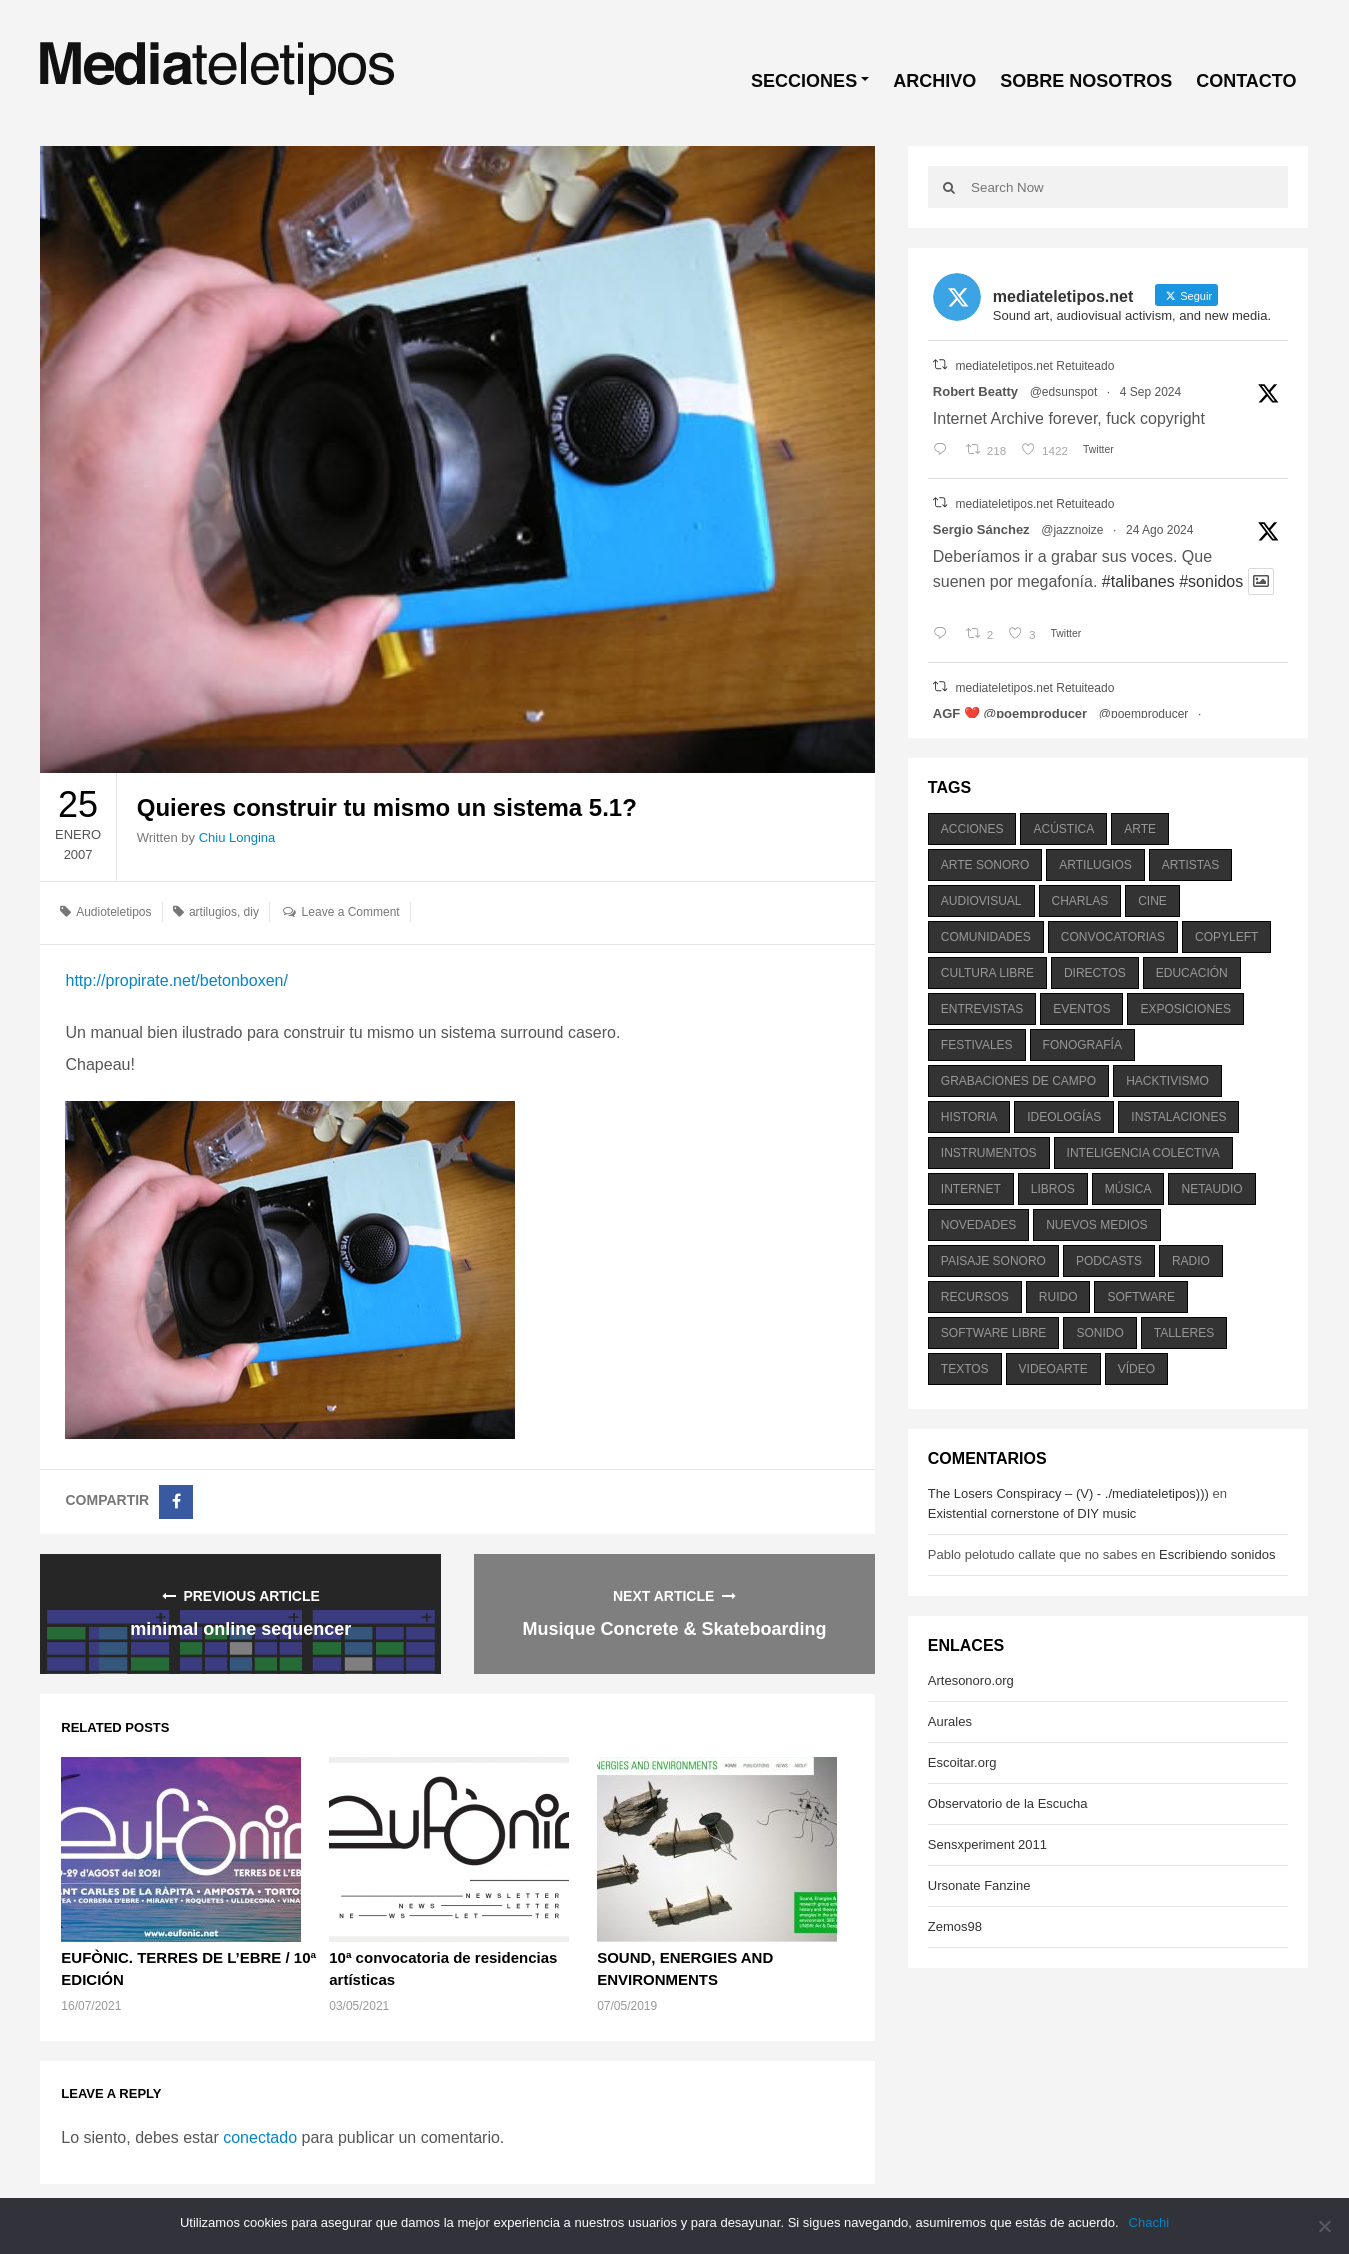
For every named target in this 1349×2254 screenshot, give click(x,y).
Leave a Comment (351, 912)
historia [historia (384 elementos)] (969, 1117)
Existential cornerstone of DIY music (1032, 1513)
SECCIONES (804, 81)
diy (251, 912)
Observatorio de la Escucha (1008, 1803)
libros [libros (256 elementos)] (1053, 1189)
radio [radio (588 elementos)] (1191, 1261)
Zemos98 (955, 1926)
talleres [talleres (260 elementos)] (1184, 1333)
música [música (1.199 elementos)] (1128, 1189)
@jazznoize (1072, 530)
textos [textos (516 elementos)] (965, 1369)
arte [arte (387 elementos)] (1140, 829)
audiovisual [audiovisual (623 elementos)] (981, 901)
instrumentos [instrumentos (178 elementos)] (989, 1153)
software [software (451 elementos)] (1141, 1297)
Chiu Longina (237, 837)
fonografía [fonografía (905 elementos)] (1082, 1045)
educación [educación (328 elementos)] (1192, 973)
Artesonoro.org (971, 1680)
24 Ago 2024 (1159, 530)
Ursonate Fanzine (979, 1885)
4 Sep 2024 (1150, 392)
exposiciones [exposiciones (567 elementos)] (1185, 1009)
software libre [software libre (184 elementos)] (994, 1333)
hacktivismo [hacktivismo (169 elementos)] (1167, 1081)
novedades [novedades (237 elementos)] (978, 1225)
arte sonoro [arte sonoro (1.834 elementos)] (985, 865)
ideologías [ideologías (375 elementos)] (1064, 1117)
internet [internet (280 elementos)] (971, 1189)
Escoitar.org (962, 1762)
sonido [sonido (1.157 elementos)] (1099, 1333)
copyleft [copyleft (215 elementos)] (1226, 937)
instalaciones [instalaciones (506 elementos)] (1178, 1117)
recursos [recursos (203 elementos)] (975, 1297)
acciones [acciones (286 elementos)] (972, 829)
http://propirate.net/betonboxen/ (176, 980)
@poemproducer (1144, 714)
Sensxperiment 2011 (987, 1844)
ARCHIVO (934, 81)
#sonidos (1211, 581)
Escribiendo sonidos (1217, 1554)
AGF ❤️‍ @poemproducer (1010, 713)
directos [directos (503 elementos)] (1095, 973)
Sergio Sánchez (981, 529)
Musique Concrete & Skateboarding (675, 1629)
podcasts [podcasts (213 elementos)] (1109, 1261)
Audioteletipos (113, 912)
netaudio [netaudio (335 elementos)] (1211, 1189)
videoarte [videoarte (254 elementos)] (1053, 1369)
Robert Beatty (975, 391)
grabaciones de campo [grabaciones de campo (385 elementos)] (1018, 1081)
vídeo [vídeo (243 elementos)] (1136, 1369)
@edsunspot (1064, 392)
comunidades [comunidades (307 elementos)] (986, 937)
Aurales (950, 1721)
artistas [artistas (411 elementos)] (1191, 865)
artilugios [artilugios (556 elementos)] (1095, 865)
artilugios (213, 912)
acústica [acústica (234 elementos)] (1063, 829)
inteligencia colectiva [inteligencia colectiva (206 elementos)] (1143, 1153)
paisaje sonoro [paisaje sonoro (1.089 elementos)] (993, 1261)
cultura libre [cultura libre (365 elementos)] (987, 973)
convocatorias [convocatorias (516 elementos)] (1113, 937)
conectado (260, 2137)
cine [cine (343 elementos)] (1152, 901)
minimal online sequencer (240, 1629)
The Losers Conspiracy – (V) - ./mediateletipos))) (1068, 1493)
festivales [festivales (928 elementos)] (977, 1045)
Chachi (1149, 2222)
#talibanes (1138, 581)
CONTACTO (1246, 81)
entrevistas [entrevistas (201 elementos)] (982, 1009)
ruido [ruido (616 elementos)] (1058, 1297)
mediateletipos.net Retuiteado (1035, 366)
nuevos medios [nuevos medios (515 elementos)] (1096, 1225)
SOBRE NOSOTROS (1086, 81)
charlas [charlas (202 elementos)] (1080, 901)
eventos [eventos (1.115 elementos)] (1081, 1009)
